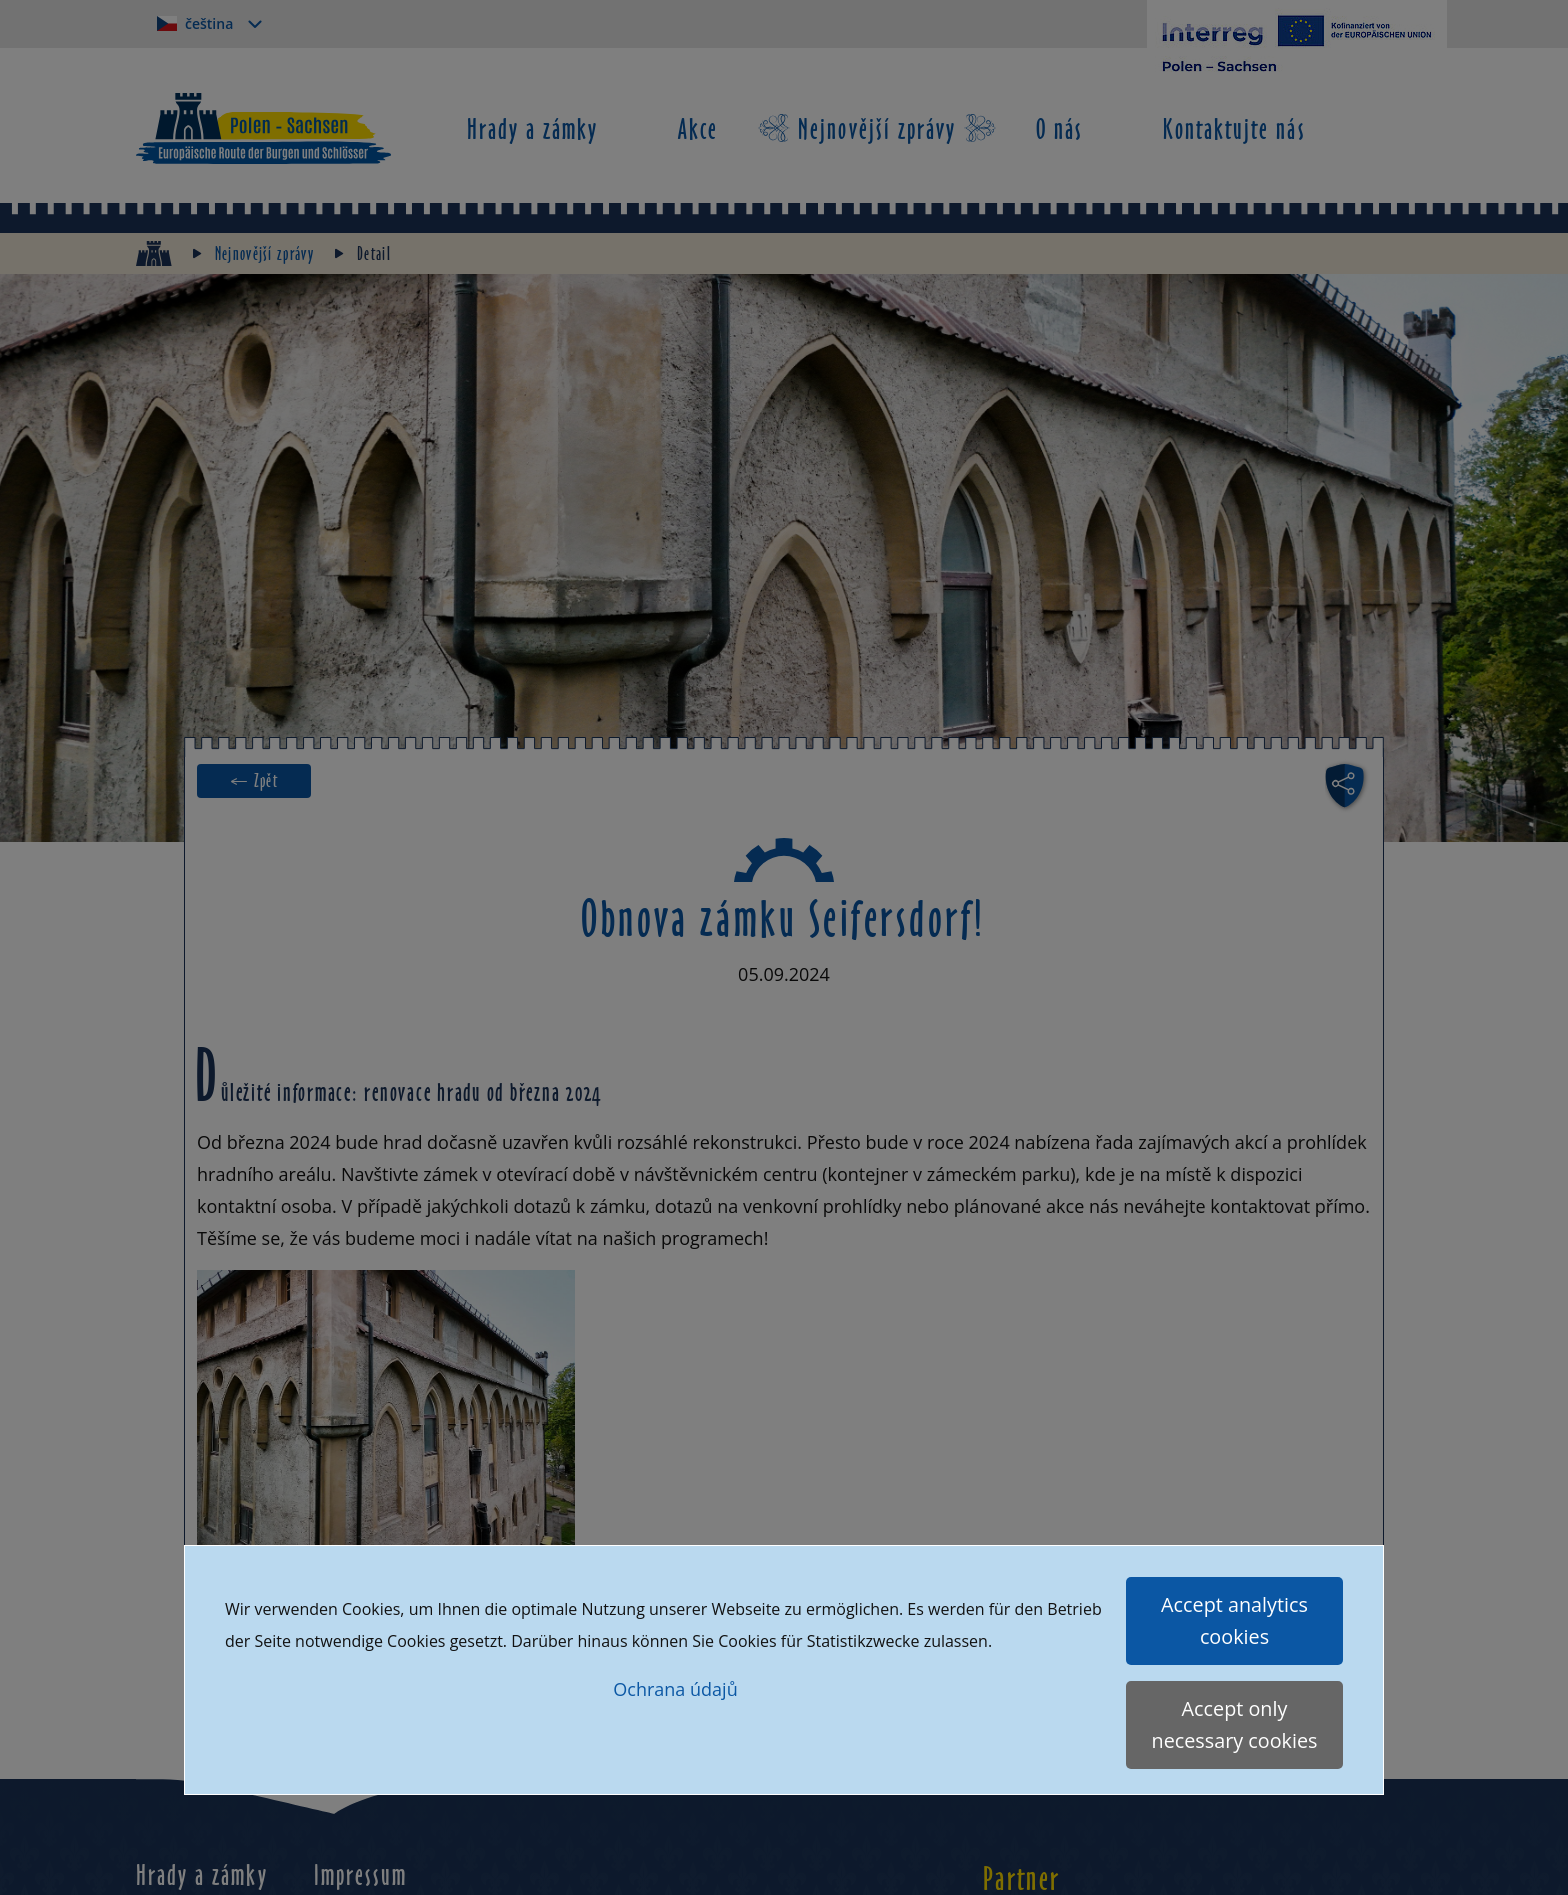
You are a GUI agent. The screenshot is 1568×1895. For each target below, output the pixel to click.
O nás (1059, 128)
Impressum (360, 1874)
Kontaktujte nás (1234, 128)
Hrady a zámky (533, 128)
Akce (698, 128)
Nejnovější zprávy (877, 128)
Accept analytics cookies (1234, 1620)
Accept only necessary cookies (1235, 1724)
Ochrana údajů (675, 1689)
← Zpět (254, 780)
